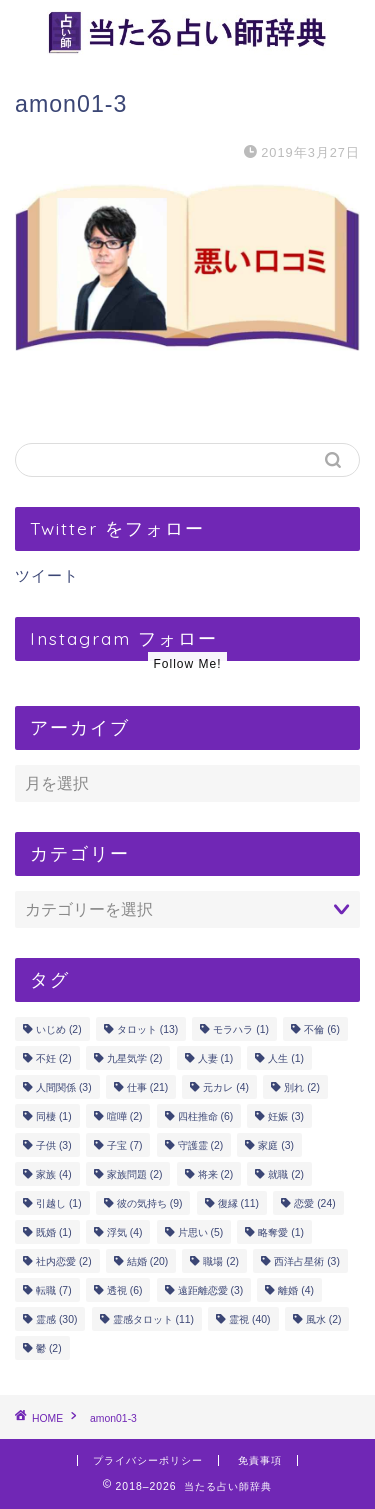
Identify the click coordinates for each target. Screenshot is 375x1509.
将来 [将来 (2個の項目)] (216, 1174)
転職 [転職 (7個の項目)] (54, 1290)
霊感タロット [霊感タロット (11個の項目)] (153, 1319)
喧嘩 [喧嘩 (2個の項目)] (125, 1116)
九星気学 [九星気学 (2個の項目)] (135, 1058)
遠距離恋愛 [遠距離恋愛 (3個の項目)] (211, 1290)
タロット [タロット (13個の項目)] (147, 1029)
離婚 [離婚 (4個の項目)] (296, 1290)
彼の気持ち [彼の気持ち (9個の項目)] (150, 1203)
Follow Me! (187, 664)
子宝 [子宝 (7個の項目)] (125, 1145)
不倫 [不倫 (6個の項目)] (322, 1029)
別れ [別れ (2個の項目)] (302, 1087)
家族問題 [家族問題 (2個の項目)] (135, 1174)
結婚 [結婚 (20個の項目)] (147, 1261)
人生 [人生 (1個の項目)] (286, 1058)
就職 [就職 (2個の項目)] (286, 1174)
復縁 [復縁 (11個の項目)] (238, 1203)
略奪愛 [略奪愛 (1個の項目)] (281, 1232)
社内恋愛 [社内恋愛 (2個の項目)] (64, 1261)
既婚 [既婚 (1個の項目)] (54, 1232)
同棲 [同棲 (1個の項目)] (54, 1116)
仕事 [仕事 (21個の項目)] (147, 1087)
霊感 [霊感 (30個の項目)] (56, 1319)
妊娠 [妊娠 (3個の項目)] (286, 1116)
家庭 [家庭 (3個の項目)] (276, 1145)
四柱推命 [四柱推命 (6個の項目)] (206, 1116)
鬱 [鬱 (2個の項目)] (49, 1348)
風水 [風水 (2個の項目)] (324, 1319)
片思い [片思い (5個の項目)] (201, 1232)
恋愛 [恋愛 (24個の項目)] (314, 1203)
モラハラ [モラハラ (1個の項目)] (241, 1029)
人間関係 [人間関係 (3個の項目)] (64, 1087)
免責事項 (260, 1460)
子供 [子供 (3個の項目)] (54, 1145)
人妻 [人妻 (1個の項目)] (216, 1058)
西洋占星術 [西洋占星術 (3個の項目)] (307, 1261)
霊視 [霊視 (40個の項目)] (249, 1319)
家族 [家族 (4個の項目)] (54, 1174)
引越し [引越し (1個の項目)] (59, 1203)
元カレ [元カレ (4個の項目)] (226, 1087)
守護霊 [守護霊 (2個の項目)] (201, 1145)
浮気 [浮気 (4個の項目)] (125, 1232)
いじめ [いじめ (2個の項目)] (59, 1029)
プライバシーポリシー (148, 1460)
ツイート (47, 575)
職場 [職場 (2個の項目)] (221, 1261)
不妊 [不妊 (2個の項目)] (54, 1058)
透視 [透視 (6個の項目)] (125, 1290)
